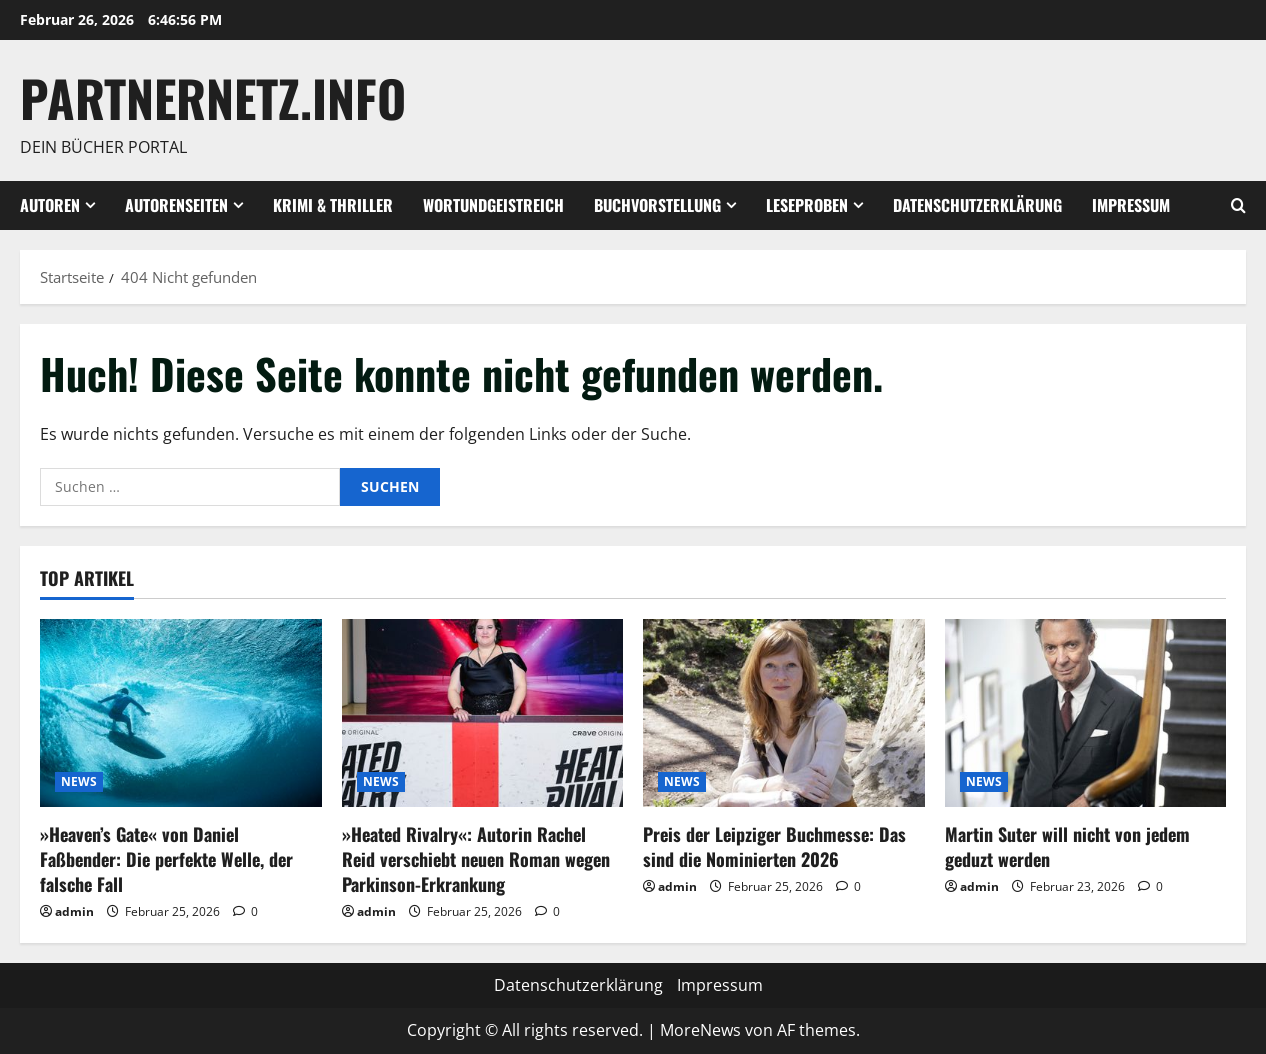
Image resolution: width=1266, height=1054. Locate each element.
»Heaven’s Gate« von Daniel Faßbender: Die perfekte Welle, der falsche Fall (166, 859)
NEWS (79, 781)
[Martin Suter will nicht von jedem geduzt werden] (1086, 713)
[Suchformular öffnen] (1238, 205)
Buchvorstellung (657, 205)
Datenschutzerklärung (977, 205)
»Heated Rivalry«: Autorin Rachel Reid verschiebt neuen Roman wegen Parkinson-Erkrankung (476, 859)
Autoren (50, 205)
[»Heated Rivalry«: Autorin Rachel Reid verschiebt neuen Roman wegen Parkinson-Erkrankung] (483, 713)
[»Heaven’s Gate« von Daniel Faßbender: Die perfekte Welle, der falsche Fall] (181, 713)
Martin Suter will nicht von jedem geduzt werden (1067, 846)
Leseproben (807, 205)
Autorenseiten (176, 205)
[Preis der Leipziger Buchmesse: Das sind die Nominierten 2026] (784, 713)
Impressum (1131, 205)
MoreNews (700, 1030)
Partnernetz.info (213, 97)
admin (74, 911)
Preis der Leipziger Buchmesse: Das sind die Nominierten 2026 (774, 846)
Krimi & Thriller (333, 205)
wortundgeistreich (493, 205)
